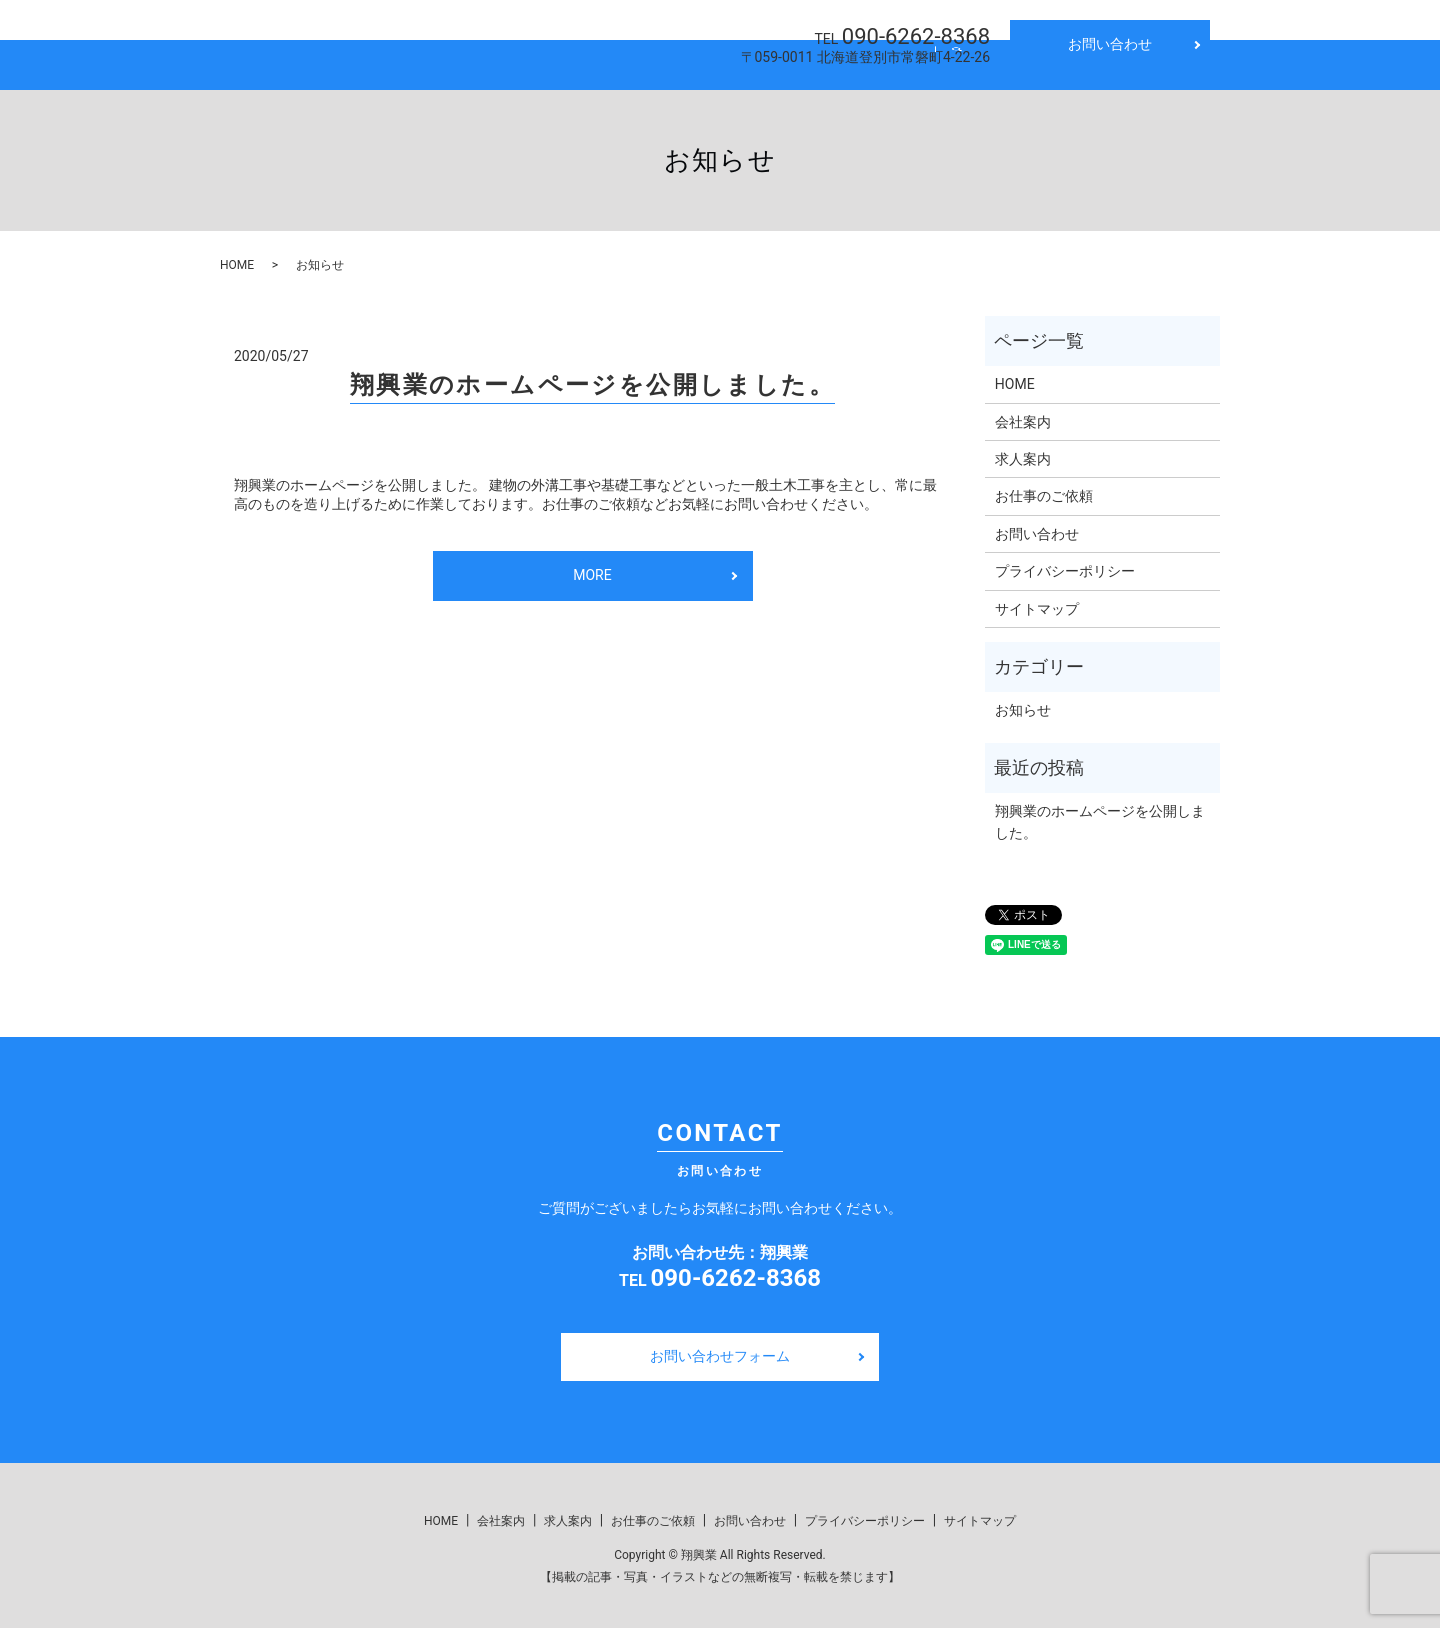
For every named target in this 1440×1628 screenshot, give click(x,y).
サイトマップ (1037, 601)
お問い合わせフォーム (720, 1349)
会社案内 (554, 61)
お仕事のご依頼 (1044, 489)
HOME (461, 61)
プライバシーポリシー (1065, 564)
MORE (592, 568)
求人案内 (655, 61)
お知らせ (1023, 703)
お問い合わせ (1110, 44)
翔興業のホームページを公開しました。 (592, 378)
